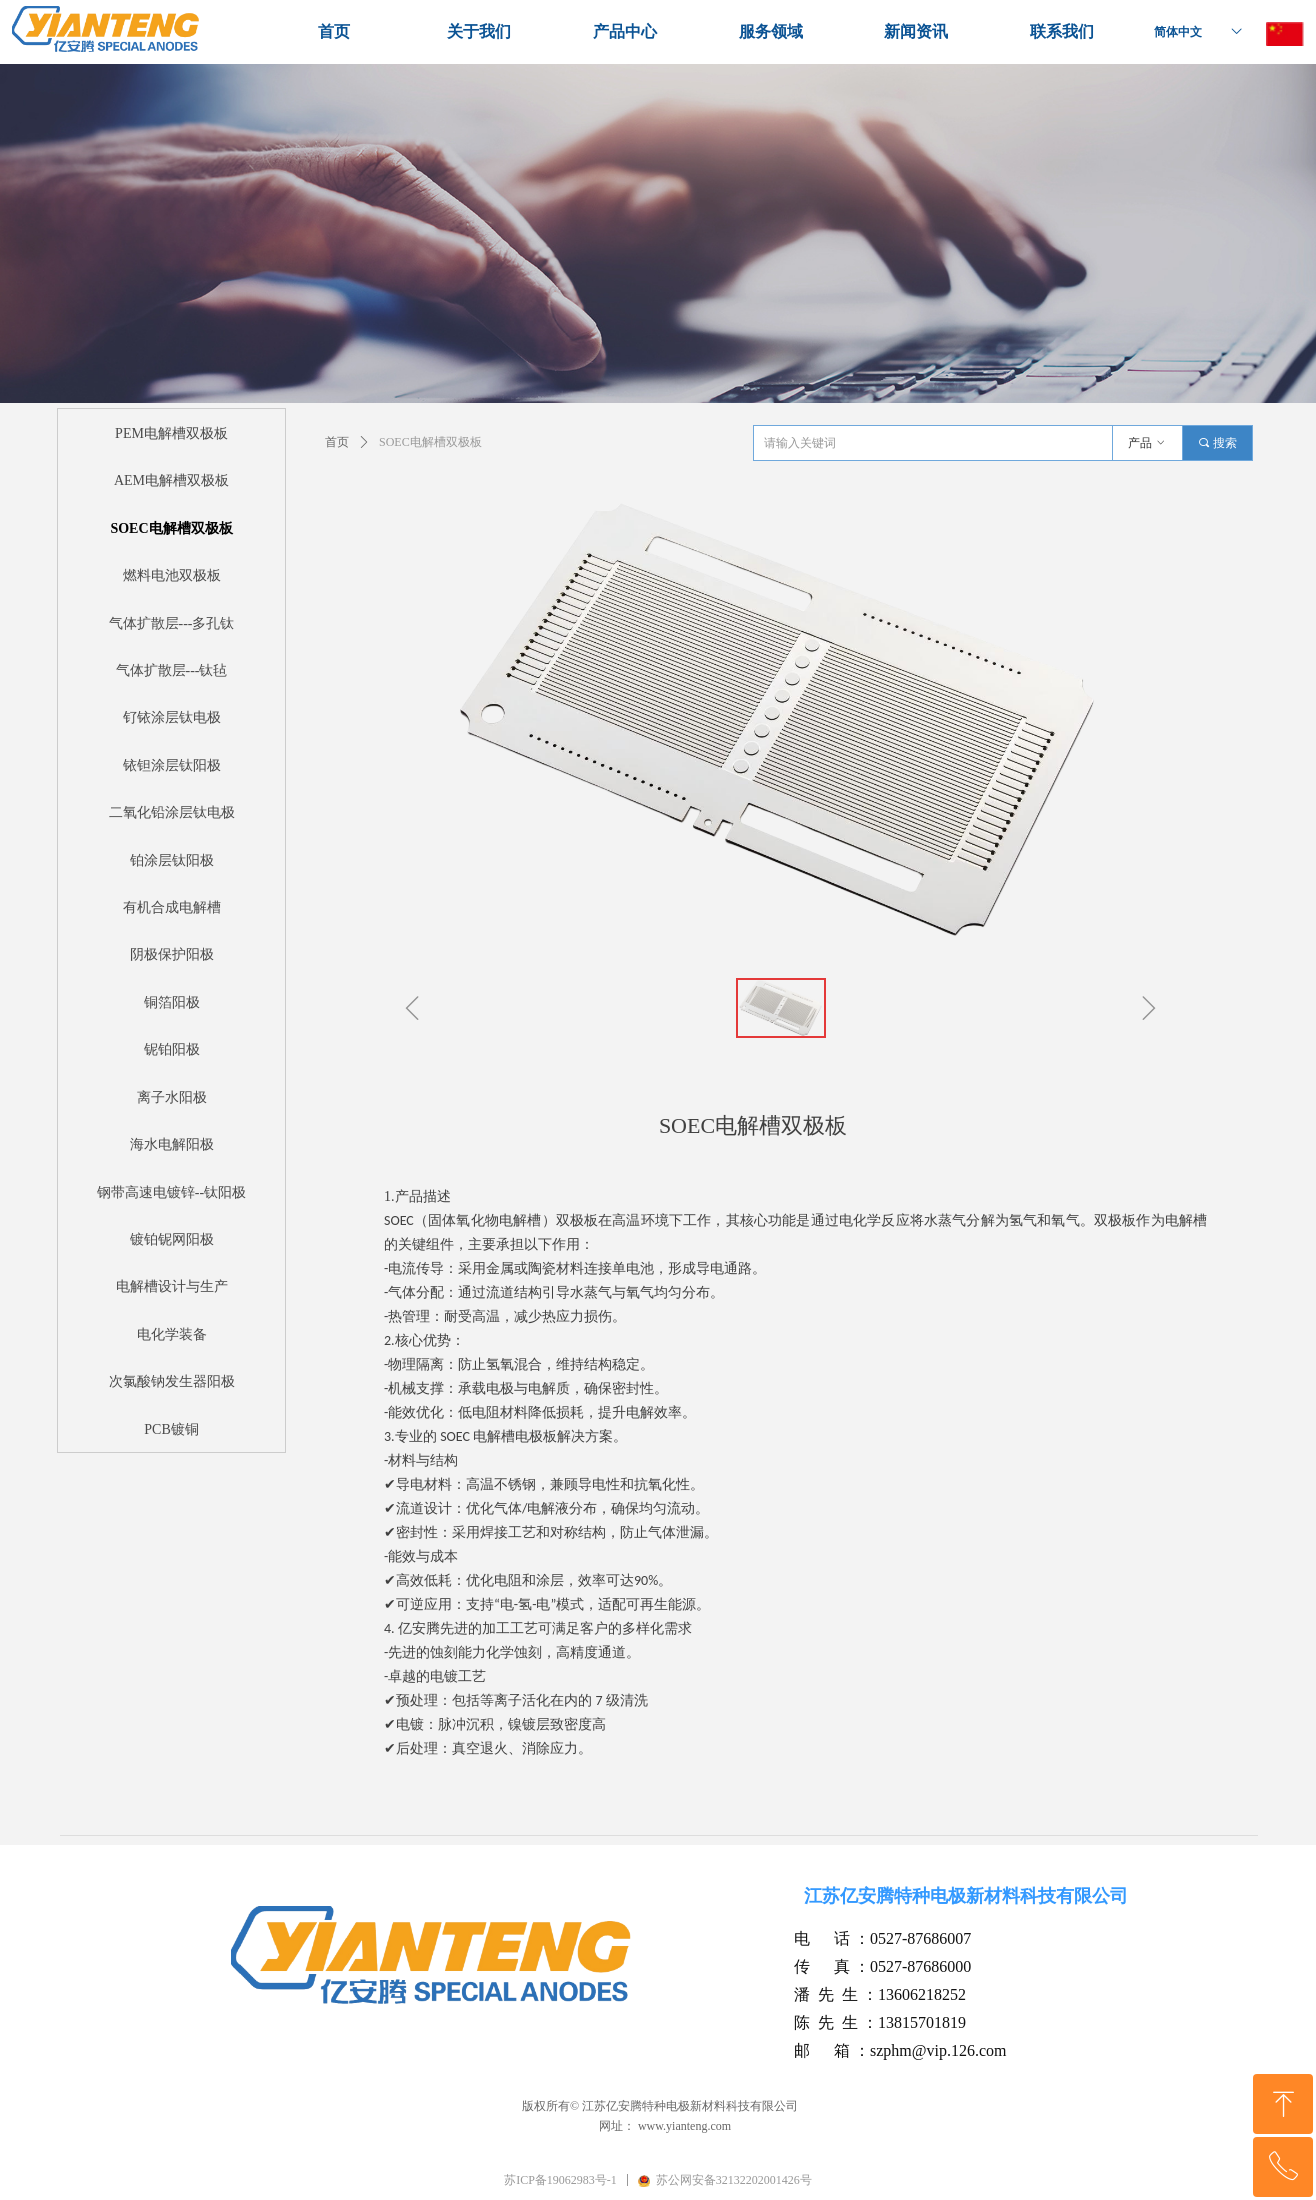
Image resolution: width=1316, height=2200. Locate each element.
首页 (337, 442)
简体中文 (1178, 32)
